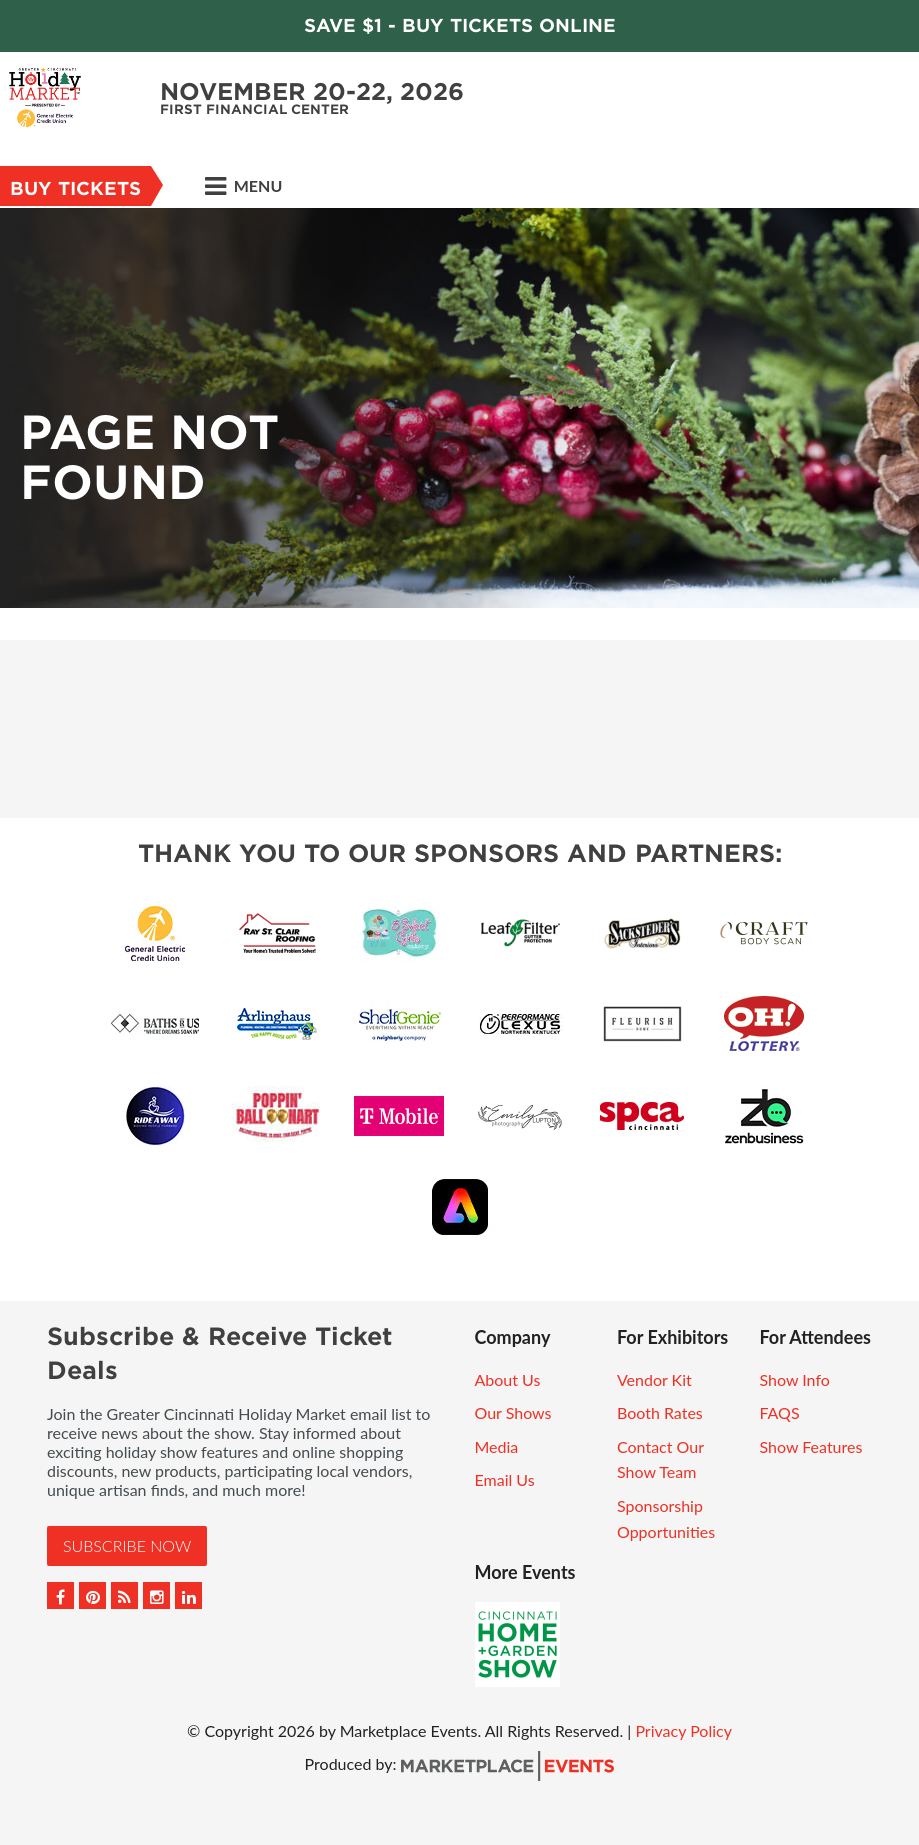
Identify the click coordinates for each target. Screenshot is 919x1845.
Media (497, 1446)
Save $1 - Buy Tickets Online (460, 25)
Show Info (794, 1379)
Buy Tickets (75, 188)
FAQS (779, 1412)
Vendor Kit (654, 1379)
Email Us (505, 1479)
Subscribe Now (127, 1545)
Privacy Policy (683, 1730)
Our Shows (513, 1412)
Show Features (810, 1446)
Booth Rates (660, 1412)
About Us (508, 1379)
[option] (459, 408)
